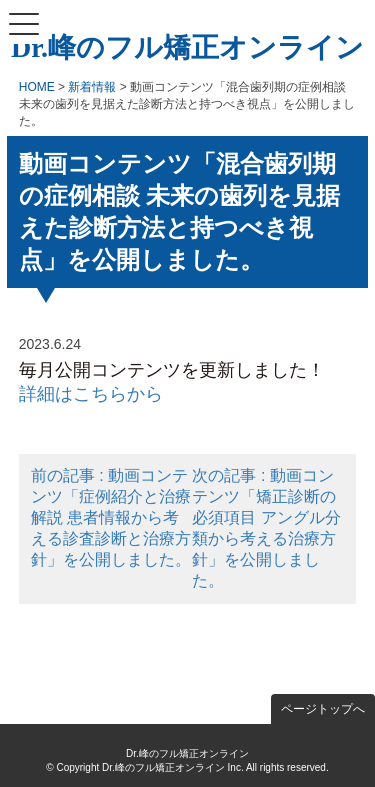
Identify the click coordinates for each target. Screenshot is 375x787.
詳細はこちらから (91, 394)
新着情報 (92, 87)
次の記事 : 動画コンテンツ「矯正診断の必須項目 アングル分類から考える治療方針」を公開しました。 (266, 528)
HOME (37, 87)
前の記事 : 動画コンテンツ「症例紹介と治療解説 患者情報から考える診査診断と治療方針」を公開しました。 (111, 517)
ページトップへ (323, 709)
